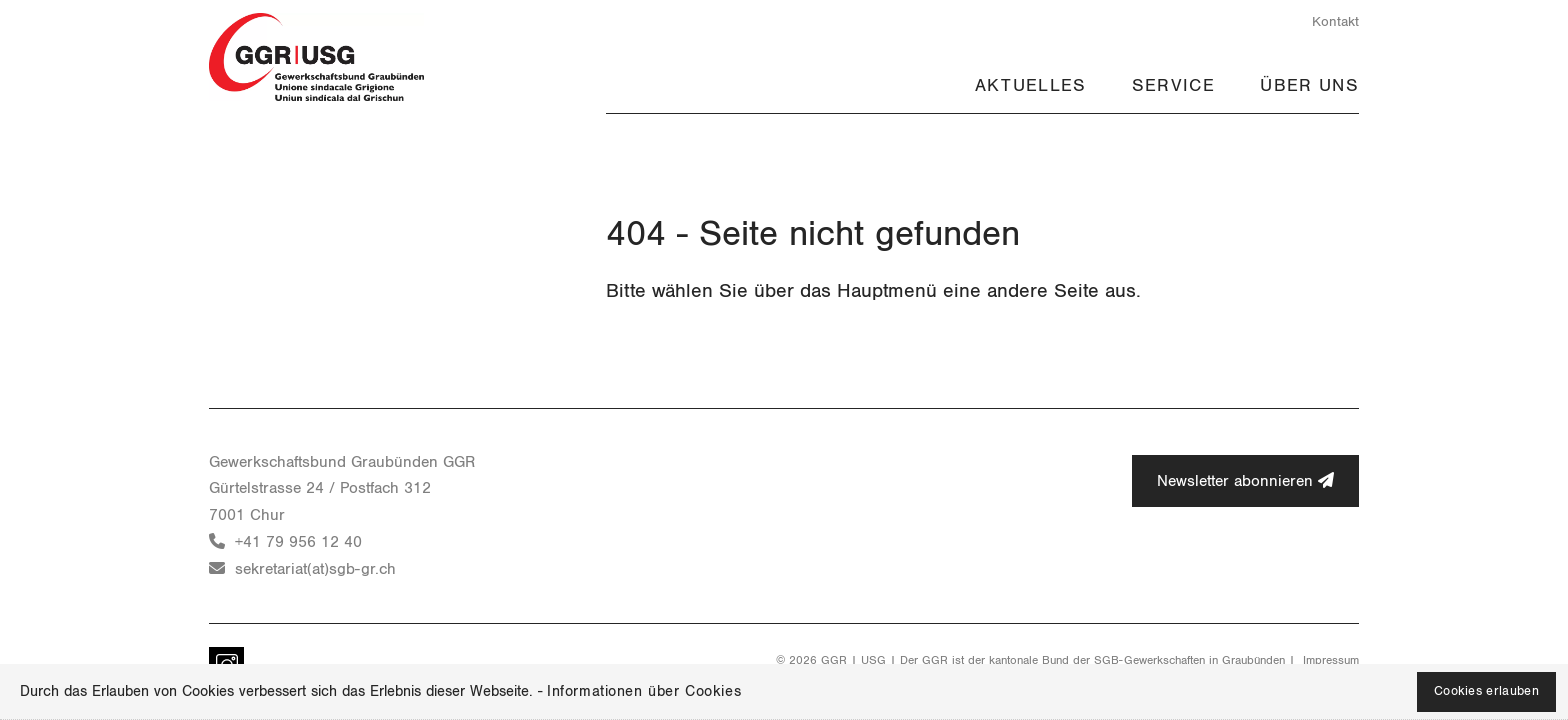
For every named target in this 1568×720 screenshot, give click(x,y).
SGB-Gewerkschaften (1149, 660)
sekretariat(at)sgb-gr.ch (315, 569)
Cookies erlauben (1486, 691)
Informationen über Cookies (644, 691)
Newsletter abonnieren (1245, 480)
